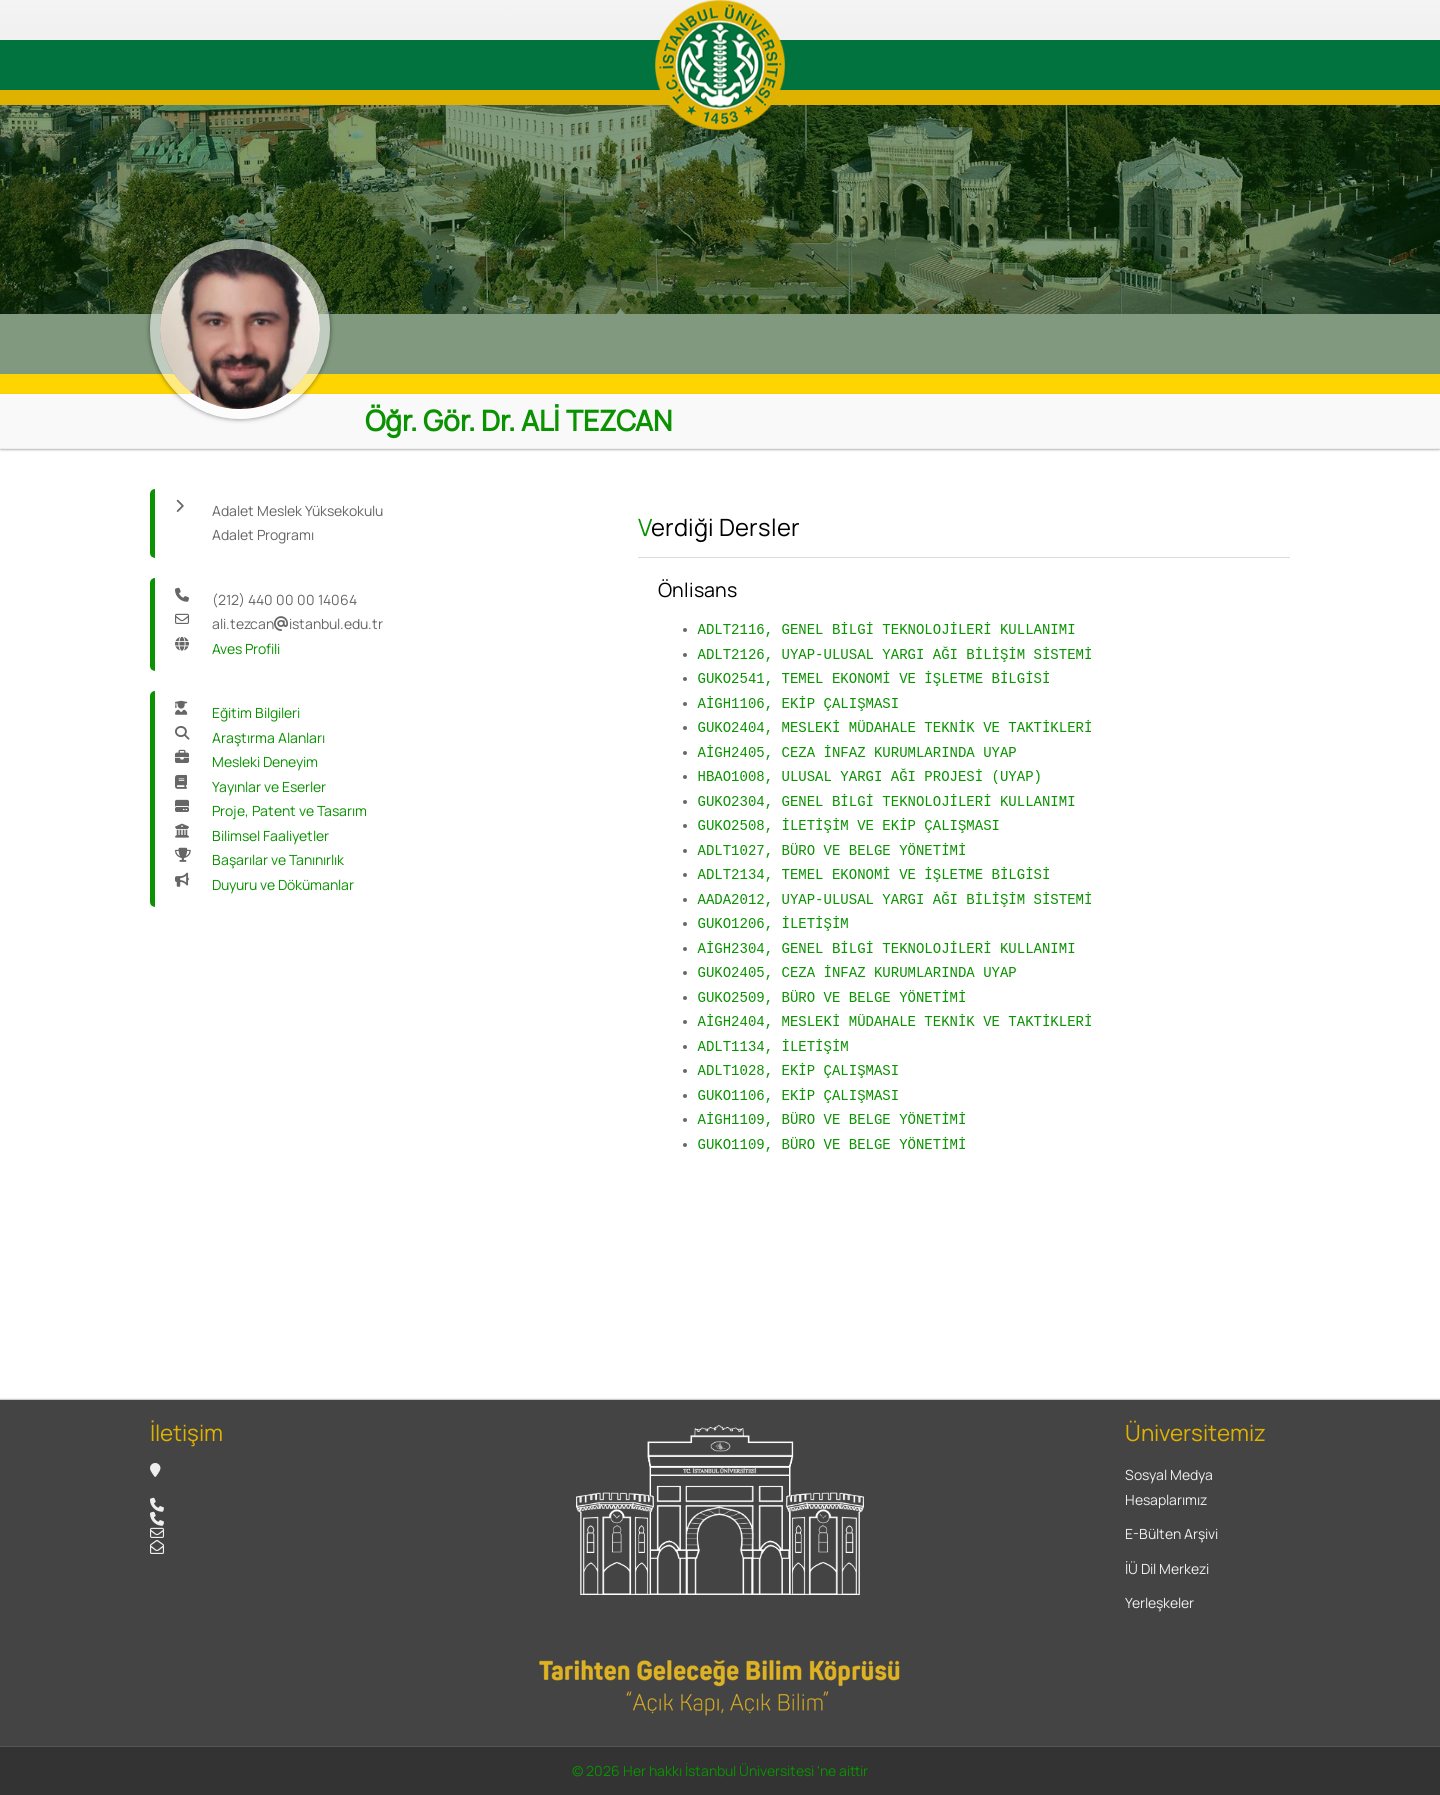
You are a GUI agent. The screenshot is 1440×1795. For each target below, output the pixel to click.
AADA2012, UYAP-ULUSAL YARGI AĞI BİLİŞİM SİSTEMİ (895, 899)
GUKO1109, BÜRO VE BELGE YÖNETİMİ (832, 1144)
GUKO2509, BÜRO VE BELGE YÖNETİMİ (832, 997)
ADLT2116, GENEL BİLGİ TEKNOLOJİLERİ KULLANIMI (887, 629)
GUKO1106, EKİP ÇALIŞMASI (799, 1095)
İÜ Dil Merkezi (1167, 1568)
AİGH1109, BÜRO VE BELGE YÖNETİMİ (832, 1119)
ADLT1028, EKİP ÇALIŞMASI (799, 1070)
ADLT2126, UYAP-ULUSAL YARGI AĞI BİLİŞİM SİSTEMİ (895, 654)
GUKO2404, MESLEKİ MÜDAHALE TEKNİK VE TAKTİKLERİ (895, 727)
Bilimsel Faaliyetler (270, 835)
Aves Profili (246, 648)
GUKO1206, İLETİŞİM (773, 923)
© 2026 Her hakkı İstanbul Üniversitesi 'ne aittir (720, 1770)
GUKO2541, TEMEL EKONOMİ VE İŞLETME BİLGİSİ (874, 678)
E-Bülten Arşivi (1171, 1533)
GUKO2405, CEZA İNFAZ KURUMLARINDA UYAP (857, 972)
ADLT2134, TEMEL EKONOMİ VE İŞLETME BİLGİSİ (874, 874)
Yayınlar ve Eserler (269, 786)
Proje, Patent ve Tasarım (289, 810)
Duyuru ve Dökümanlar (283, 884)
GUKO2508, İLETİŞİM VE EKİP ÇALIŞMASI (849, 825)
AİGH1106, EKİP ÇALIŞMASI (799, 703)
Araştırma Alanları (268, 737)
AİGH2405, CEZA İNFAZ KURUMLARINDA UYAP (857, 752)
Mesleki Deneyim (265, 761)
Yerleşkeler (1159, 1602)
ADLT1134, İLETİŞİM (773, 1046)
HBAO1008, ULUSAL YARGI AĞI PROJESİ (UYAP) (870, 776)
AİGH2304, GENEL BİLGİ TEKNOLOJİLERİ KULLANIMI (887, 948)
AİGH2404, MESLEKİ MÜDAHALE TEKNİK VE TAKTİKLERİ (895, 1021)
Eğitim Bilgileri (256, 712)
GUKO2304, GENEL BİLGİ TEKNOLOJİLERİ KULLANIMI (887, 801)
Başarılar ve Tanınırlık (278, 859)
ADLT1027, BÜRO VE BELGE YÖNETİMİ (832, 850)
